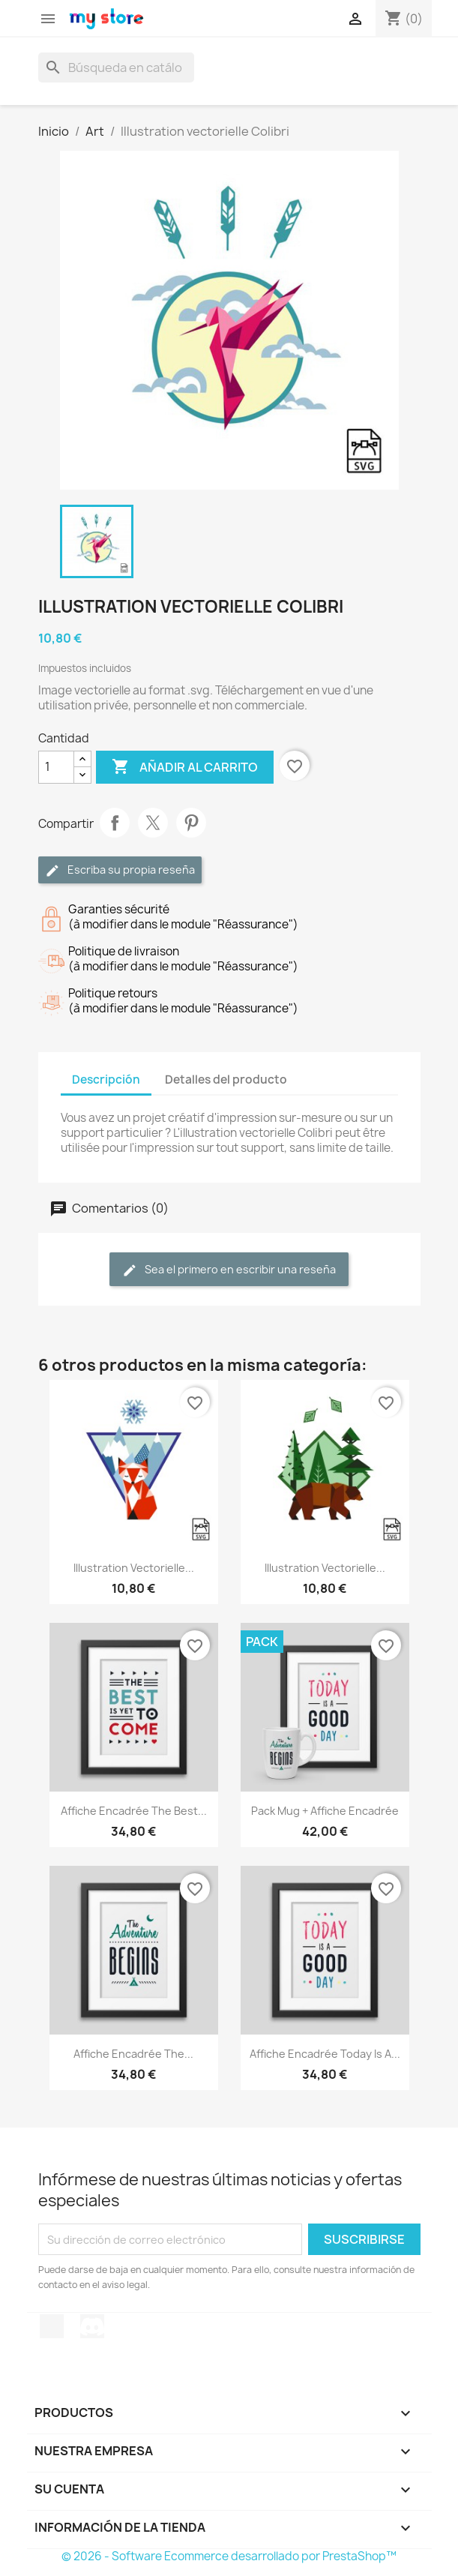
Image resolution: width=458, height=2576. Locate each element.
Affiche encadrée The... (133, 2054)
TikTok (52, 2326)
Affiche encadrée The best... (134, 1811)
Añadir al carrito (185, 767)
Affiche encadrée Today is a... (325, 2054)
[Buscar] (116, 67)
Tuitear (153, 823)
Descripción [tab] (106, 1079)
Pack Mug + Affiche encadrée (325, 1811)
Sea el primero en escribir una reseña (229, 1270)
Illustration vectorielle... (133, 1568)
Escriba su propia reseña (120, 870)
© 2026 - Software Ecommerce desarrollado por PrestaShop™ (229, 2556)
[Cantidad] (56, 767)
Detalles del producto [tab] (226, 1079)
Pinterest (191, 823)
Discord (92, 2326)
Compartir (115, 823)
